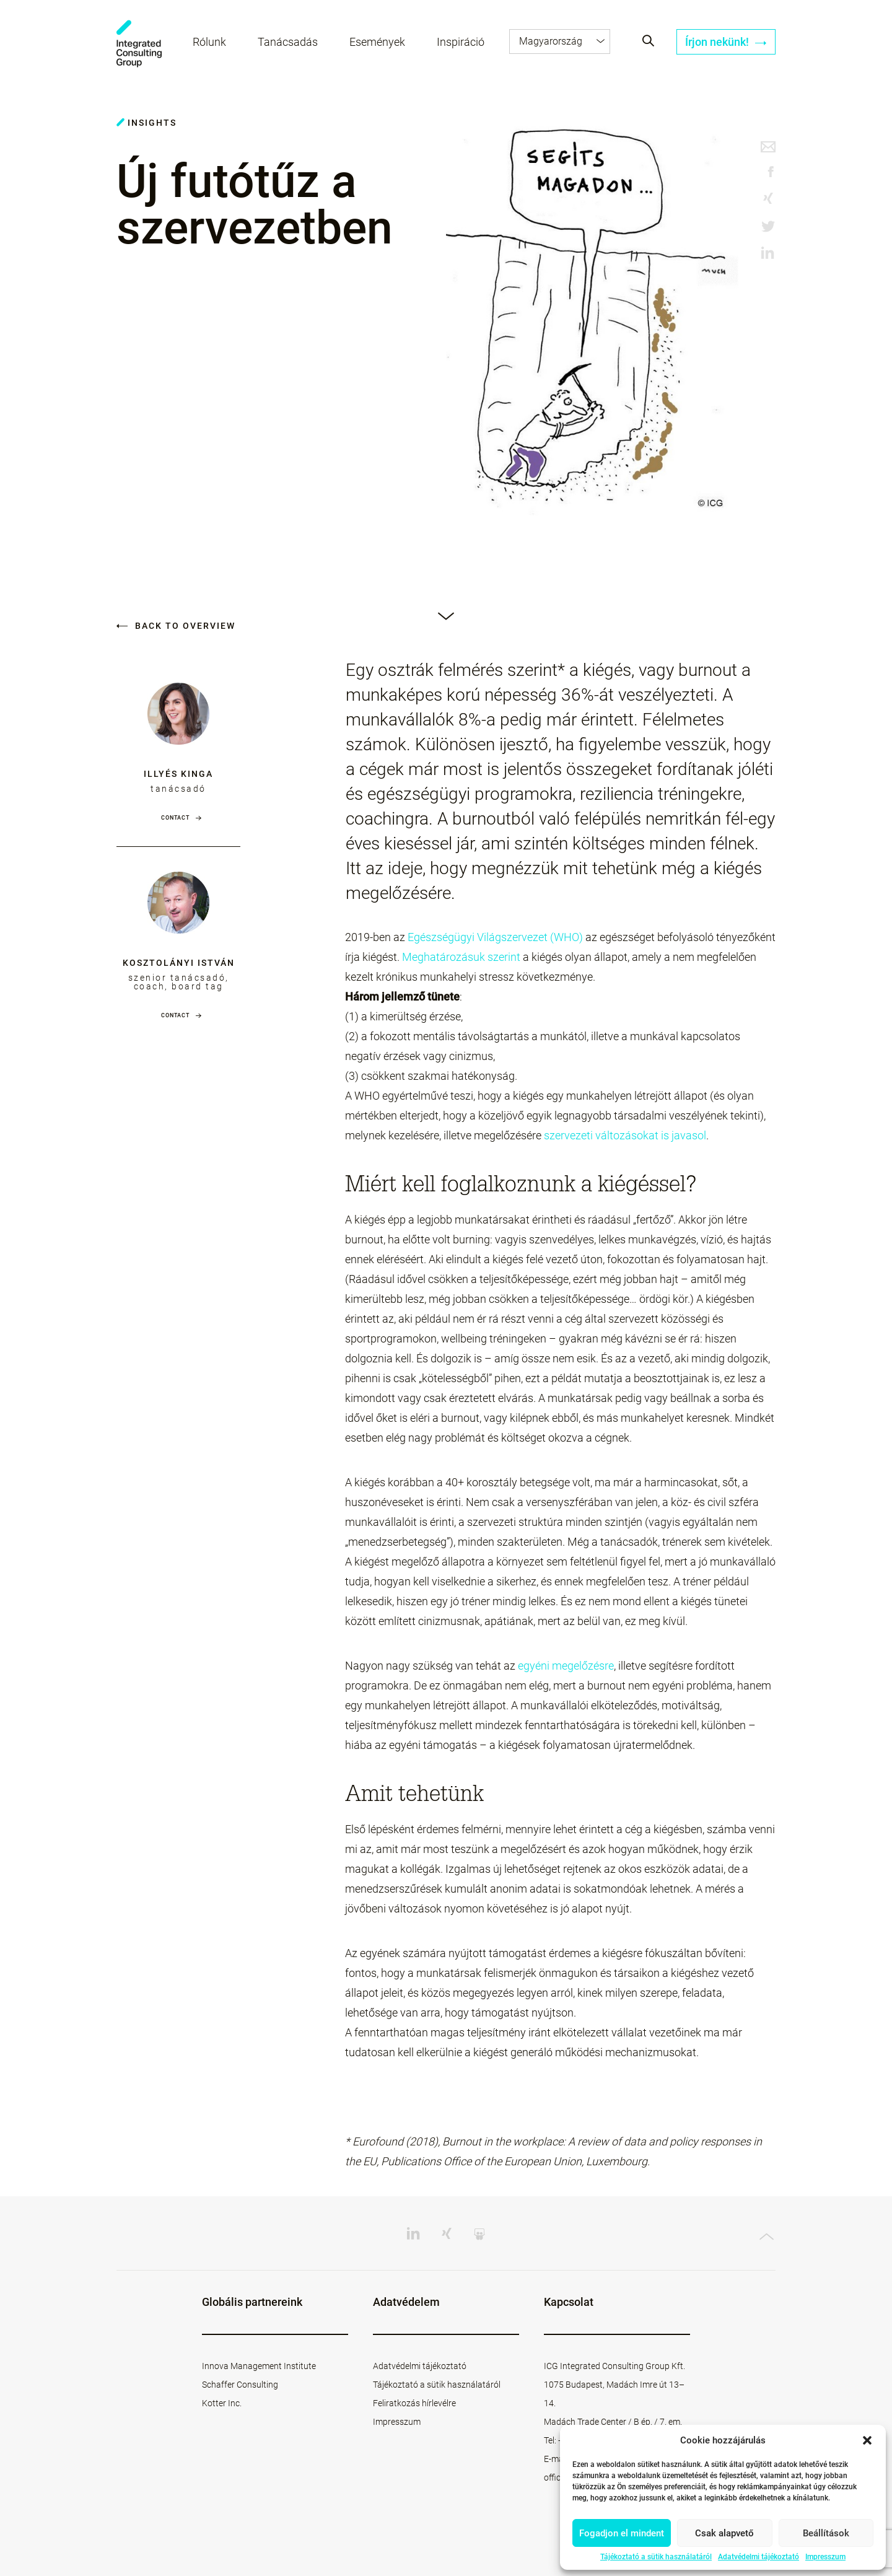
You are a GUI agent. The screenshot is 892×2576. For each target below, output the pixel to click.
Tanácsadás (288, 41)
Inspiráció (460, 41)
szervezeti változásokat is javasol (625, 1135)
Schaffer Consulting (240, 2385)
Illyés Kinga (178, 773)
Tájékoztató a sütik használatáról (656, 2557)
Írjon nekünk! (726, 41)
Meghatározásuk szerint (461, 956)
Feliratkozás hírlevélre (414, 2403)
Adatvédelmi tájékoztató (758, 2557)
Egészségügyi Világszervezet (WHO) (495, 937)
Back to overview (175, 625)
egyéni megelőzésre (566, 1665)
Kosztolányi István (179, 962)
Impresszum (825, 2557)
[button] (867, 2440)
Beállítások (826, 2533)
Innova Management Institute (259, 2366)
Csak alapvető (724, 2533)
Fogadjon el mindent (621, 2533)
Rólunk (209, 41)
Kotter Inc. (222, 2403)
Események (377, 41)
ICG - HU (139, 44)
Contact (175, 818)
